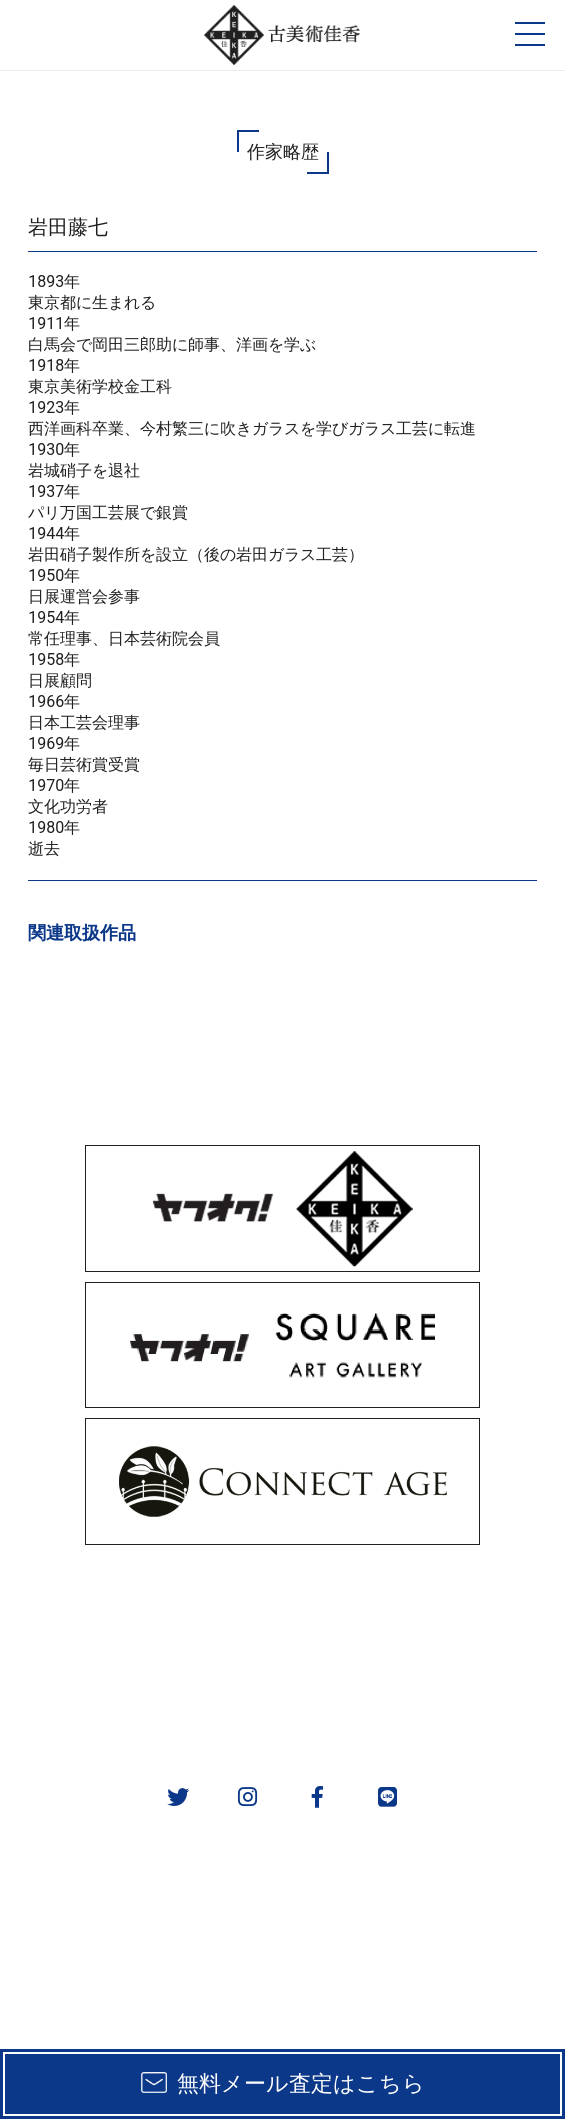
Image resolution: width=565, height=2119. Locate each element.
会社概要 (141, 1704)
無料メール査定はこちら (301, 2083)
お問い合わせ (424, 1704)
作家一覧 (424, 1652)
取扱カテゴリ (424, 1600)
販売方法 (141, 1600)
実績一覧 (141, 1652)
